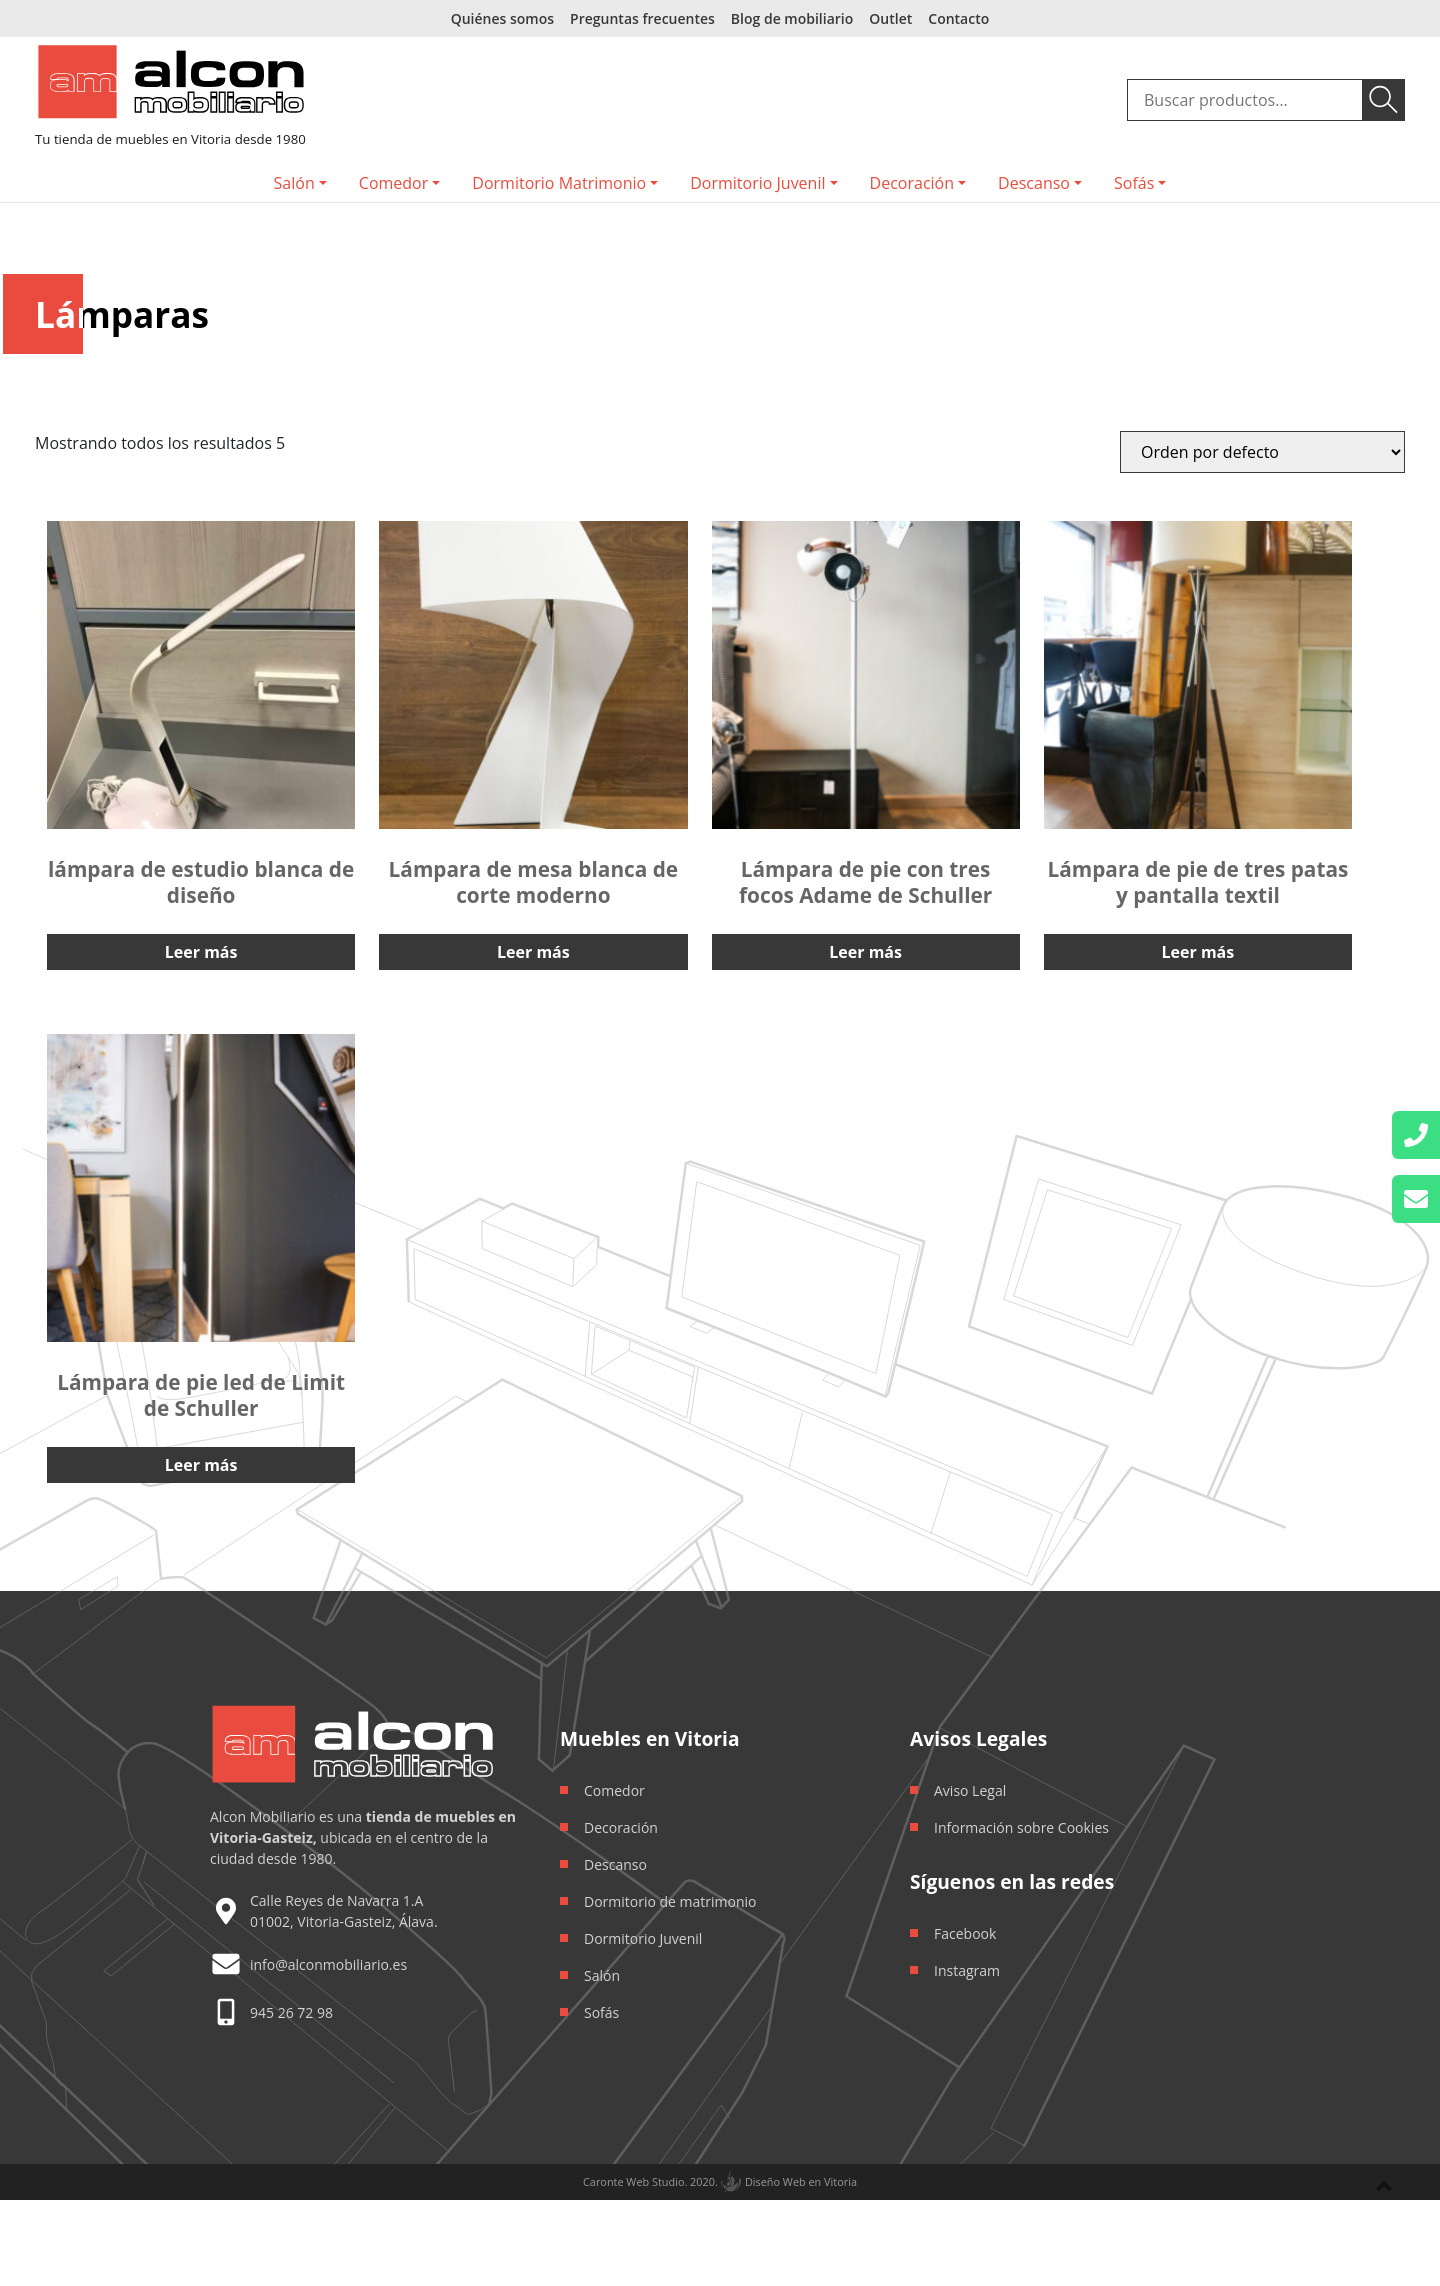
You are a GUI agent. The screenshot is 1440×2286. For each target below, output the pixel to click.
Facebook (965, 1933)
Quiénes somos (502, 18)
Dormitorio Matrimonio (559, 183)
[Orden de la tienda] (1262, 452)
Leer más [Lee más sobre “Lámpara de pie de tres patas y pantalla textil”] (1198, 952)
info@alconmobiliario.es (328, 1964)
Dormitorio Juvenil (757, 183)
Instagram (967, 1970)
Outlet (890, 18)
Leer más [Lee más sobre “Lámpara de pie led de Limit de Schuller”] (201, 1465)
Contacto (958, 18)
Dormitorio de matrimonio (670, 1901)
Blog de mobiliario (792, 18)
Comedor (393, 183)
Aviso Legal (970, 1790)
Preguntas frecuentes (642, 18)
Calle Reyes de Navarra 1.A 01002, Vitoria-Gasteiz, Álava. (344, 1911)
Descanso (1034, 183)
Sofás (1134, 183)
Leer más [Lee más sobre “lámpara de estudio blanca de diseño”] (201, 952)
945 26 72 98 (291, 2012)
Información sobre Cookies (1021, 1827)
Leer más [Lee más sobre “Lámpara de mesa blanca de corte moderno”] (533, 952)
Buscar (1384, 100)
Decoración (912, 183)
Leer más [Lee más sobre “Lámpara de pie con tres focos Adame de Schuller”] (865, 952)
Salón (294, 183)
